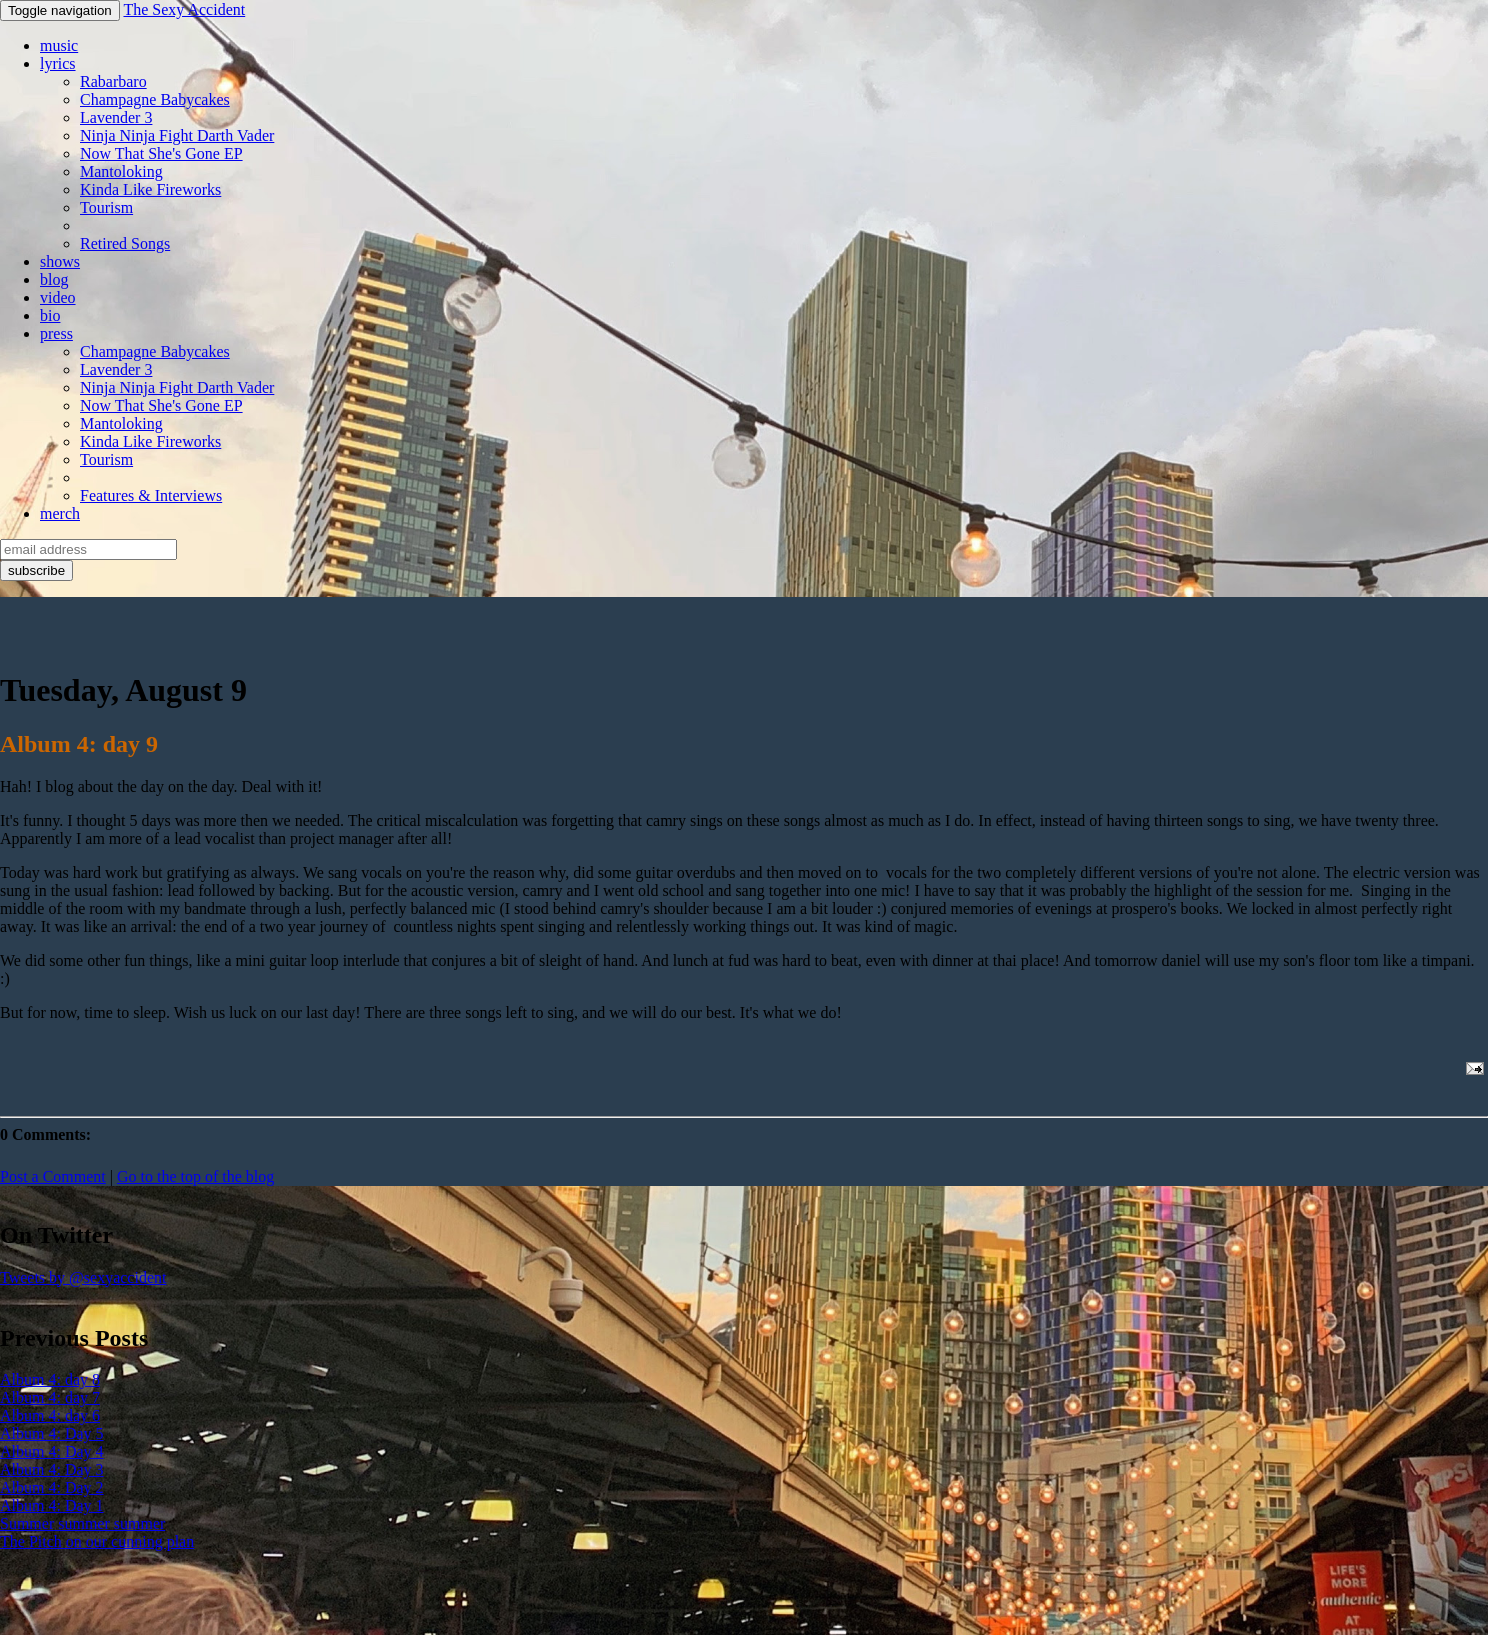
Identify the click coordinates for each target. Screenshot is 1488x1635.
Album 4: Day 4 (52, 1451)
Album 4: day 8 (50, 1379)
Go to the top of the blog (195, 1176)
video (58, 297)
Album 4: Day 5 (52, 1433)
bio (50, 315)
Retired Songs (125, 243)
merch (60, 513)
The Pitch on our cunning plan (97, 1541)
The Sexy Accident (184, 9)
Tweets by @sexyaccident (83, 1277)
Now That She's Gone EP (161, 153)
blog (54, 279)
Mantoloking (121, 171)
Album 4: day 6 (50, 1415)
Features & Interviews (151, 495)
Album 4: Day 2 (52, 1487)
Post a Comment (53, 1176)
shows (60, 261)
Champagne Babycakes (155, 99)
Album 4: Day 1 (52, 1505)
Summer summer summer (82, 1523)
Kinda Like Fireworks (150, 189)
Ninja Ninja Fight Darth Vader (177, 135)
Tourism (106, 207)
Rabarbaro (113, 81)
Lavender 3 (116, 117)
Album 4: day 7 (50, 1397)
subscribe (36, 570)
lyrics (58, 63)
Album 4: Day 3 (52, 1469)
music (59, 45)
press (56, 333)
